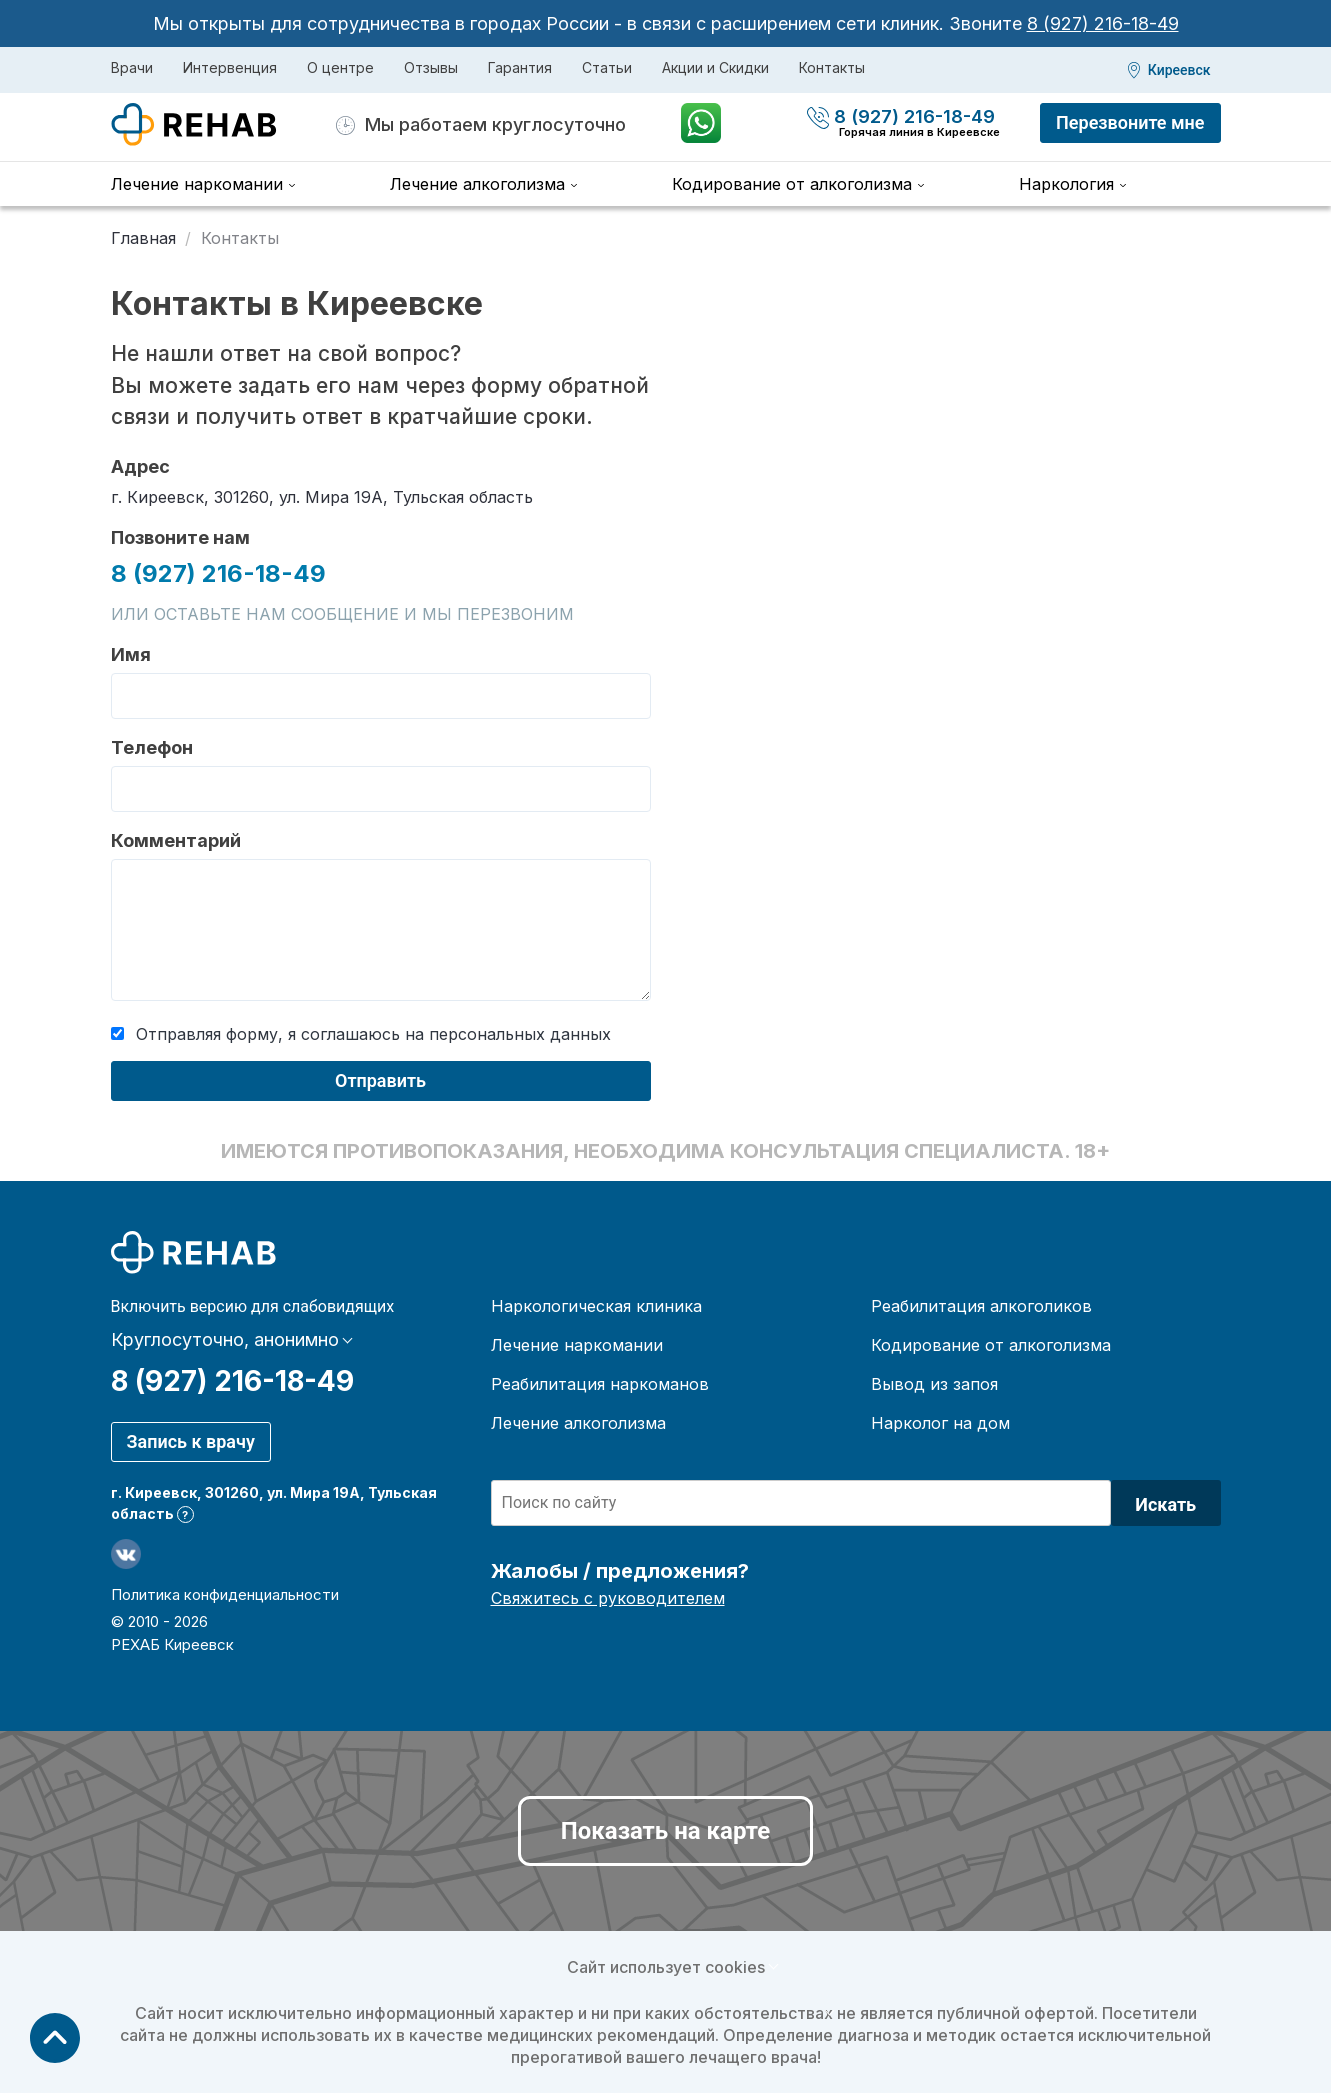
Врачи (132, 67)
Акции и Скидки (715, 67)
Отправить (380, 1080)
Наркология (1066, 184)
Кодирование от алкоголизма (792, 184)
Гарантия (520, 67)
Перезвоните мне (1130, 122)
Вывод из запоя (934, 1384)
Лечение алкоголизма (477, 184)
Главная (143, 238)
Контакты (832, 67)
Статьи (607, 67)
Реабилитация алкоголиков (981, 1306)
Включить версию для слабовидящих (253, 1307)
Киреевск (1179, 70)
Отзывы (431, 67)
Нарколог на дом (940, 1423)
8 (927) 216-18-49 (1103, 23)
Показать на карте (665, 1831)
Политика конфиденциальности (225, 1594)
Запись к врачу (191, 1441)
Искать (1165, 1504)
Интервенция (230, 67)
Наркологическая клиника (596, 1306)
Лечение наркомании (197, 184)
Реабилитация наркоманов (600, 1384)
